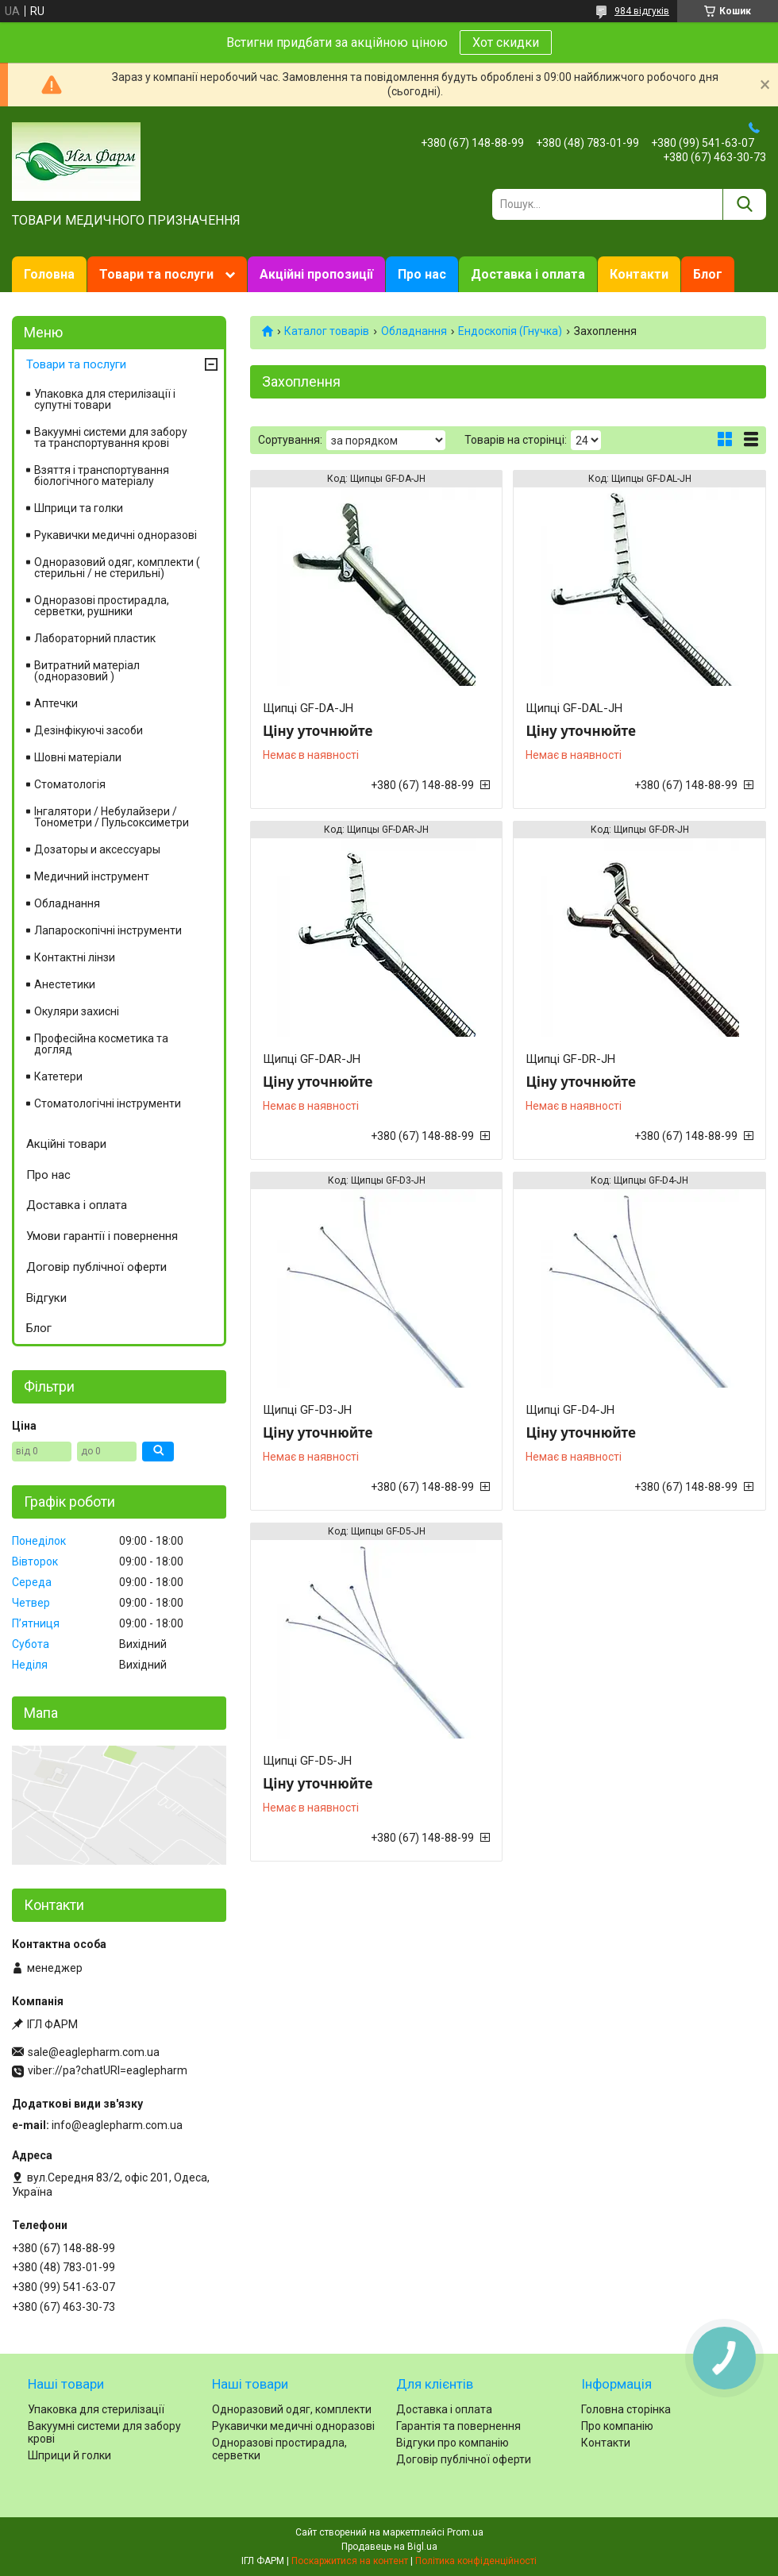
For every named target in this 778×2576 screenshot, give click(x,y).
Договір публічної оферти (96, 1267)
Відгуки (46, 1298)
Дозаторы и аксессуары (97, 849)
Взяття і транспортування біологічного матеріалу (101, 475)
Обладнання (414, 331)
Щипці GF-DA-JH (308, 708)
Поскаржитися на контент (349, 2560)
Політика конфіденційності (476, 2560)
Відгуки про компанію (452, 2442)
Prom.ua (465, 2532)
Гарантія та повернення (458, 2426)
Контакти (639, 274)
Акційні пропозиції (316, 274)
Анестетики (64, 984)
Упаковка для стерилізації (96, 2409)
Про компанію (617, 2426)
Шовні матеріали (77, 757)
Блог (707, 274)
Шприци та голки (78, 508)
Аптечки (56, 703)
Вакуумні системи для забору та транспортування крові (110, 437)
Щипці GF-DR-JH (570, 1059)
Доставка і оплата (528, 274)
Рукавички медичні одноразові (115, 535)
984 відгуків (641, 11)
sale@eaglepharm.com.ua (94, 2052)
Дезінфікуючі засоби (88, 730)
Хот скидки (505, 42)
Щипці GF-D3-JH (307, 1410)
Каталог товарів (326, 331)
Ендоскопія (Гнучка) (510, 331)
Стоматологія (70, 784)
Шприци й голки (69, 2455)
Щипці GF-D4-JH (570, 1410)
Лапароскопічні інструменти (108, 930)
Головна (49, 274)
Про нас (422, 274)
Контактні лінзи (74, 957)
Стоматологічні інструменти (107, 1103)
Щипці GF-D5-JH (307, 1760)
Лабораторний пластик (95, 638)
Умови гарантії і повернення (102, 1236)
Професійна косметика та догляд (101, 1044)
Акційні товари (66, 1144)
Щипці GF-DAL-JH (574, 708)
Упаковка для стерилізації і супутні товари (104, 399)
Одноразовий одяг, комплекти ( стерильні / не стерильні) (117, 568)
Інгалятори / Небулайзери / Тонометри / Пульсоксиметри (111, 817)
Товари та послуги (156, 274)
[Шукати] (744, 204)
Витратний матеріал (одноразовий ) (87, 671)
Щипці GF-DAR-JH (311, 1059)
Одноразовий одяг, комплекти (292, 2409)
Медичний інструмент (91, 876)
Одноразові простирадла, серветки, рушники (101, 606)
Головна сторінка (626, 2409)
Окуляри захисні (76, 1011)
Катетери (58, 1076)
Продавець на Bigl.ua (389, 2546)
